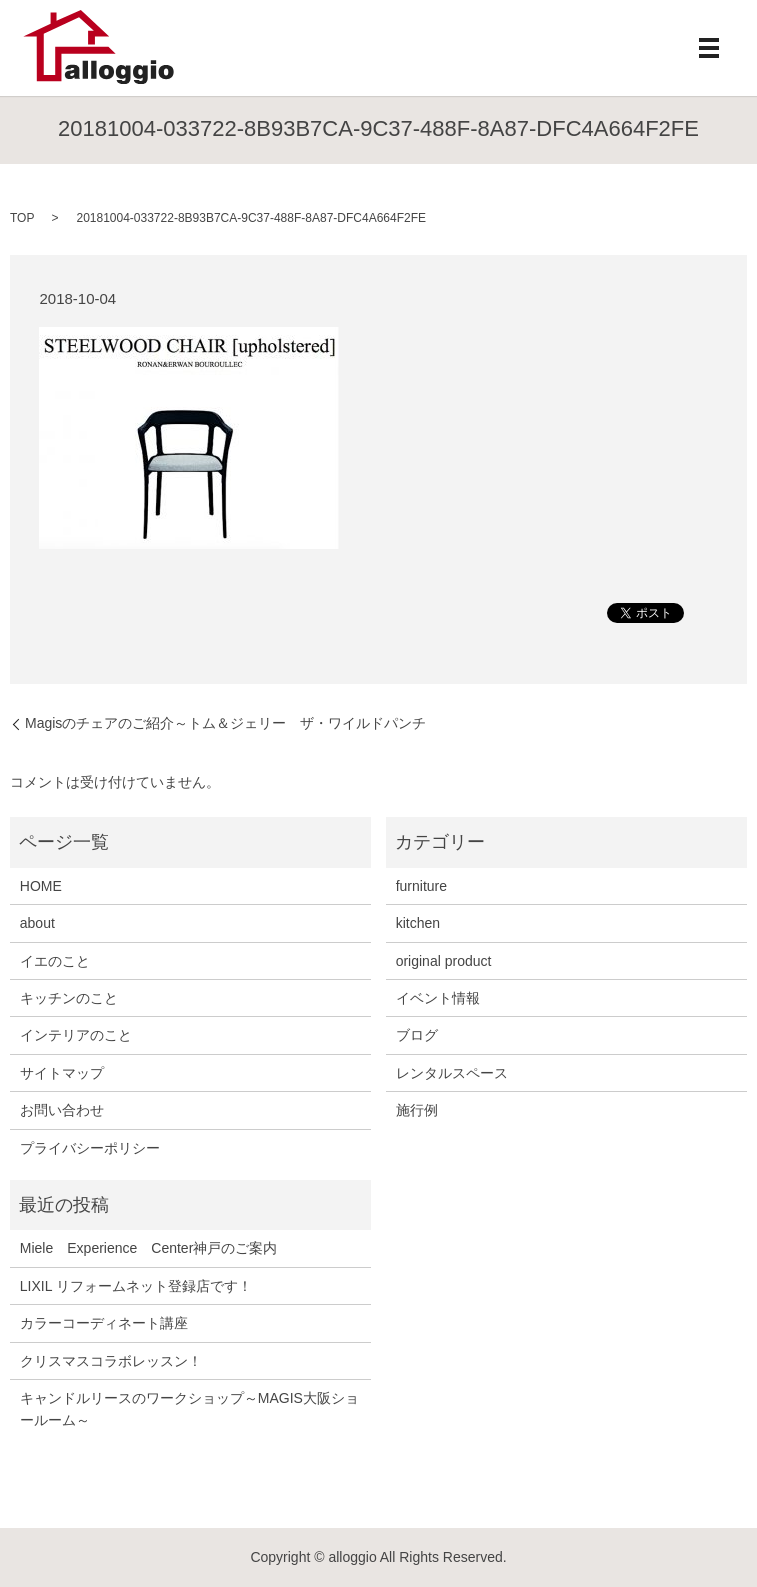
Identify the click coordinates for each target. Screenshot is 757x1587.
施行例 (417, 1110)
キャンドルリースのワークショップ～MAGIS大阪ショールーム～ (189, 1409)
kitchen (418, 923)
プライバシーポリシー (90, 1148)
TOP (22, 218)
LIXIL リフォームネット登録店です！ (136, 1286)
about (37, 923)
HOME (41, 886)
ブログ (417, 1035)
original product (444, 961)
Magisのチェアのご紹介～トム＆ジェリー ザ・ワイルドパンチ (225, 723)
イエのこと (55, 961)
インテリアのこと (76, 1035)
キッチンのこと (69, 998)
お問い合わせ (62, 1110)
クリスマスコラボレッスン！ (111, 1361)
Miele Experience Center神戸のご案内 (149, 1248)
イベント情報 (438, 998)
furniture (421, 886)
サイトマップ (62, 1073)
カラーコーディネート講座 (104, 1323)
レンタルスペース (452, 1073)
